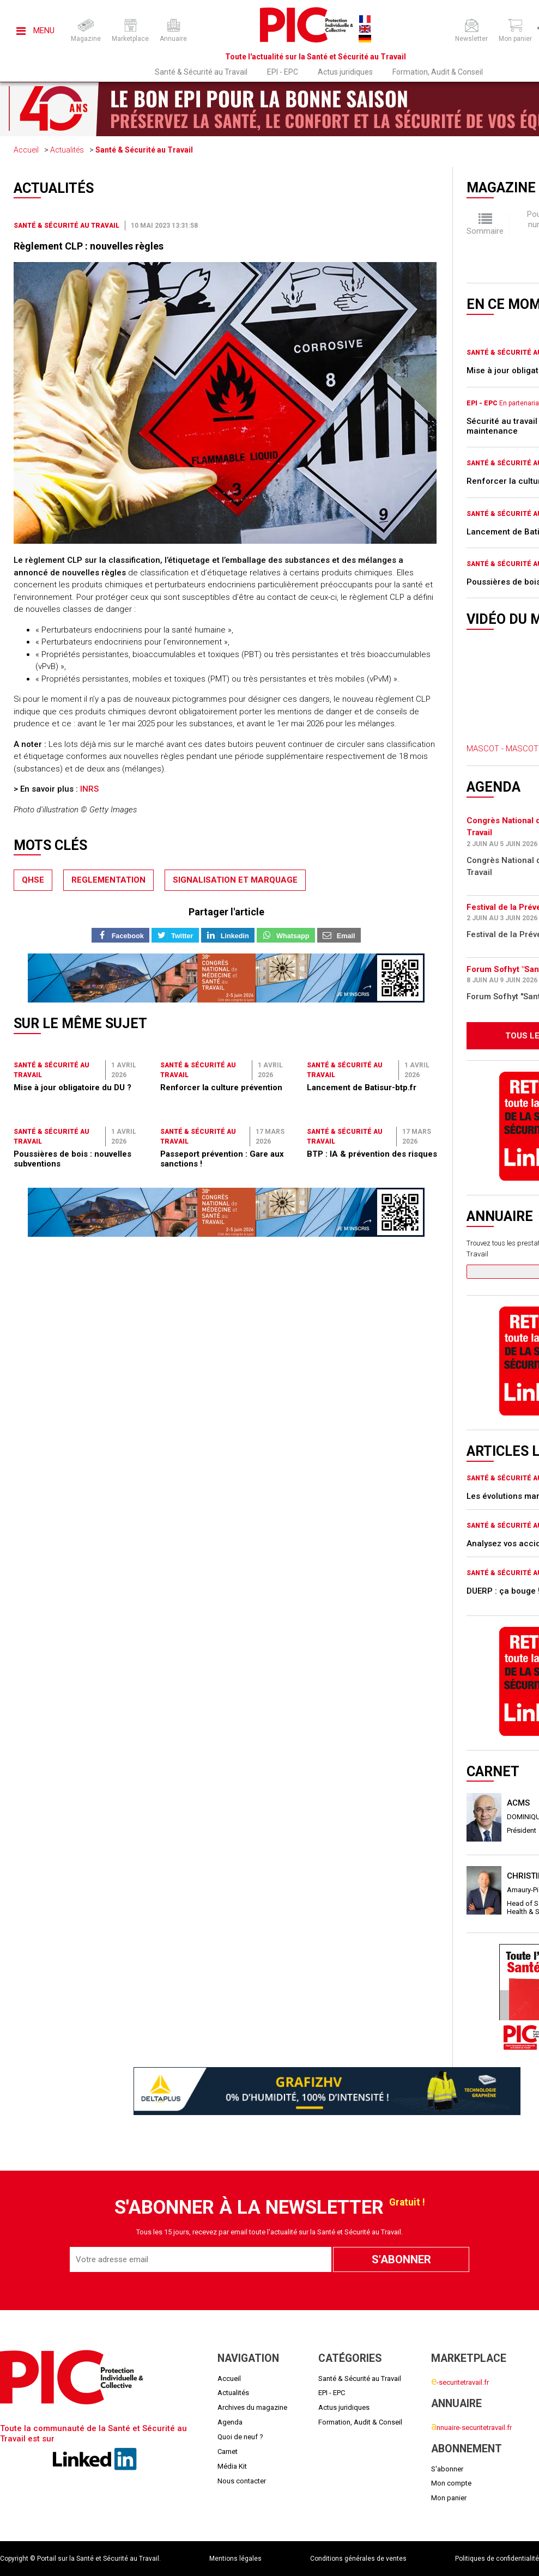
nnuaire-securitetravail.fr (471, 2427)
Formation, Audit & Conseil (437, 72)
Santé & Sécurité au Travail (201, 72)
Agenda (230, 2422)
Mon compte (451, 2483)
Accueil (26, 149)
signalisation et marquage (235, 880)
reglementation (108, 880)
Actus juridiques (345, 72)
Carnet (227, 2451)
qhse (33, 880)
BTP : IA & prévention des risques (372, 1154)
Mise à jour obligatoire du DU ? (72, 1087)
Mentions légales (235, 2558)
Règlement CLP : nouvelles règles (88, 246)
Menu (35, 30)
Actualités (67, 149)
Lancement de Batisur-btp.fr (361, 1087)
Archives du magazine (252, 2407)
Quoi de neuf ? (240, 2437)
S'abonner (447, 2469)
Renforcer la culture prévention (221, 1087)
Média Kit (232, 2466)
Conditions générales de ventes (358, 2558)
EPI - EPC (282, 72)
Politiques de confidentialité (497, 2558)
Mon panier (449, 2498)
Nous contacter (241, 2481)
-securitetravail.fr (460, 2382)
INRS (89, 789)
